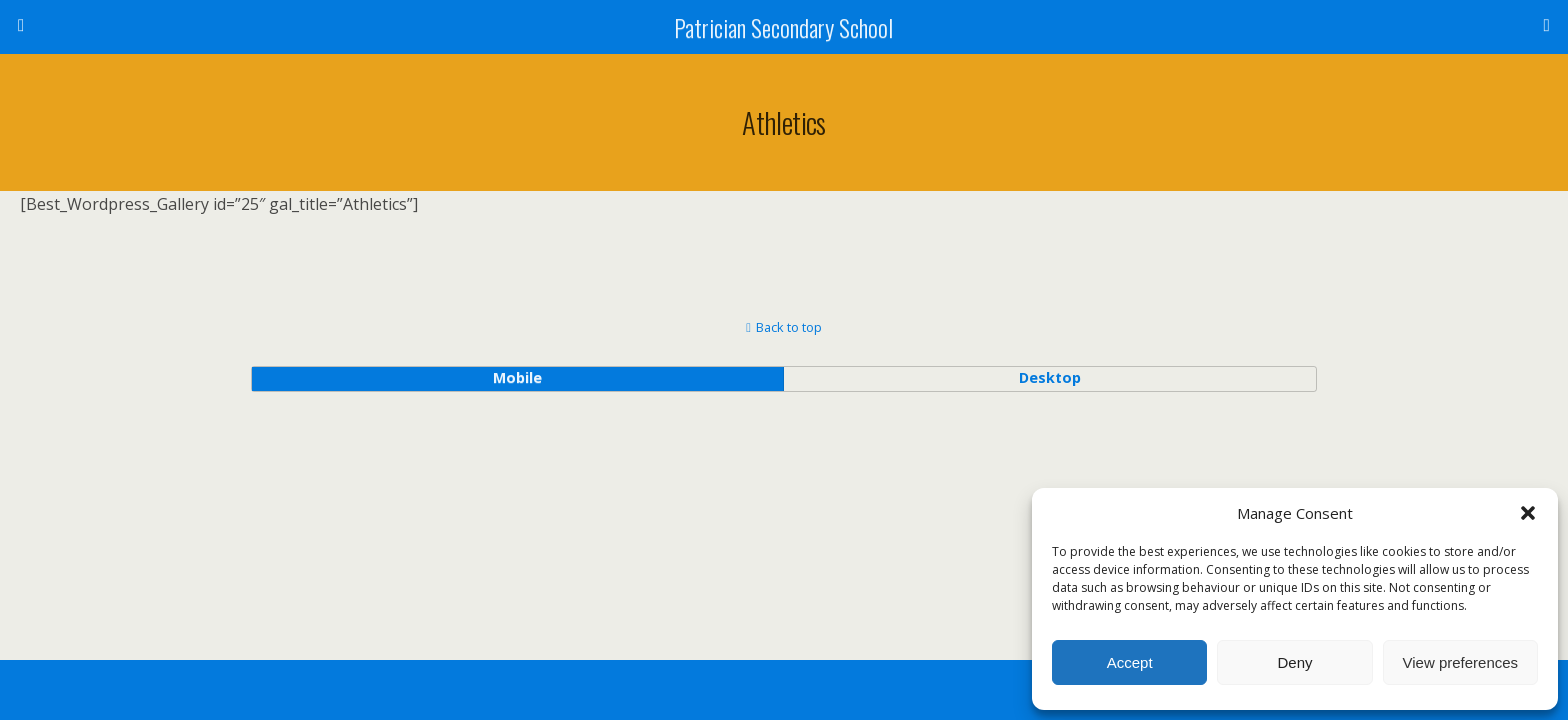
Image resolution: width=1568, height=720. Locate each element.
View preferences (1461, 662)
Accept (1130, 662)
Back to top (789, 327)
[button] (1528, 513)
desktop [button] (1050, 377)
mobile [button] (517, 377)
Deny (1294, 662)
